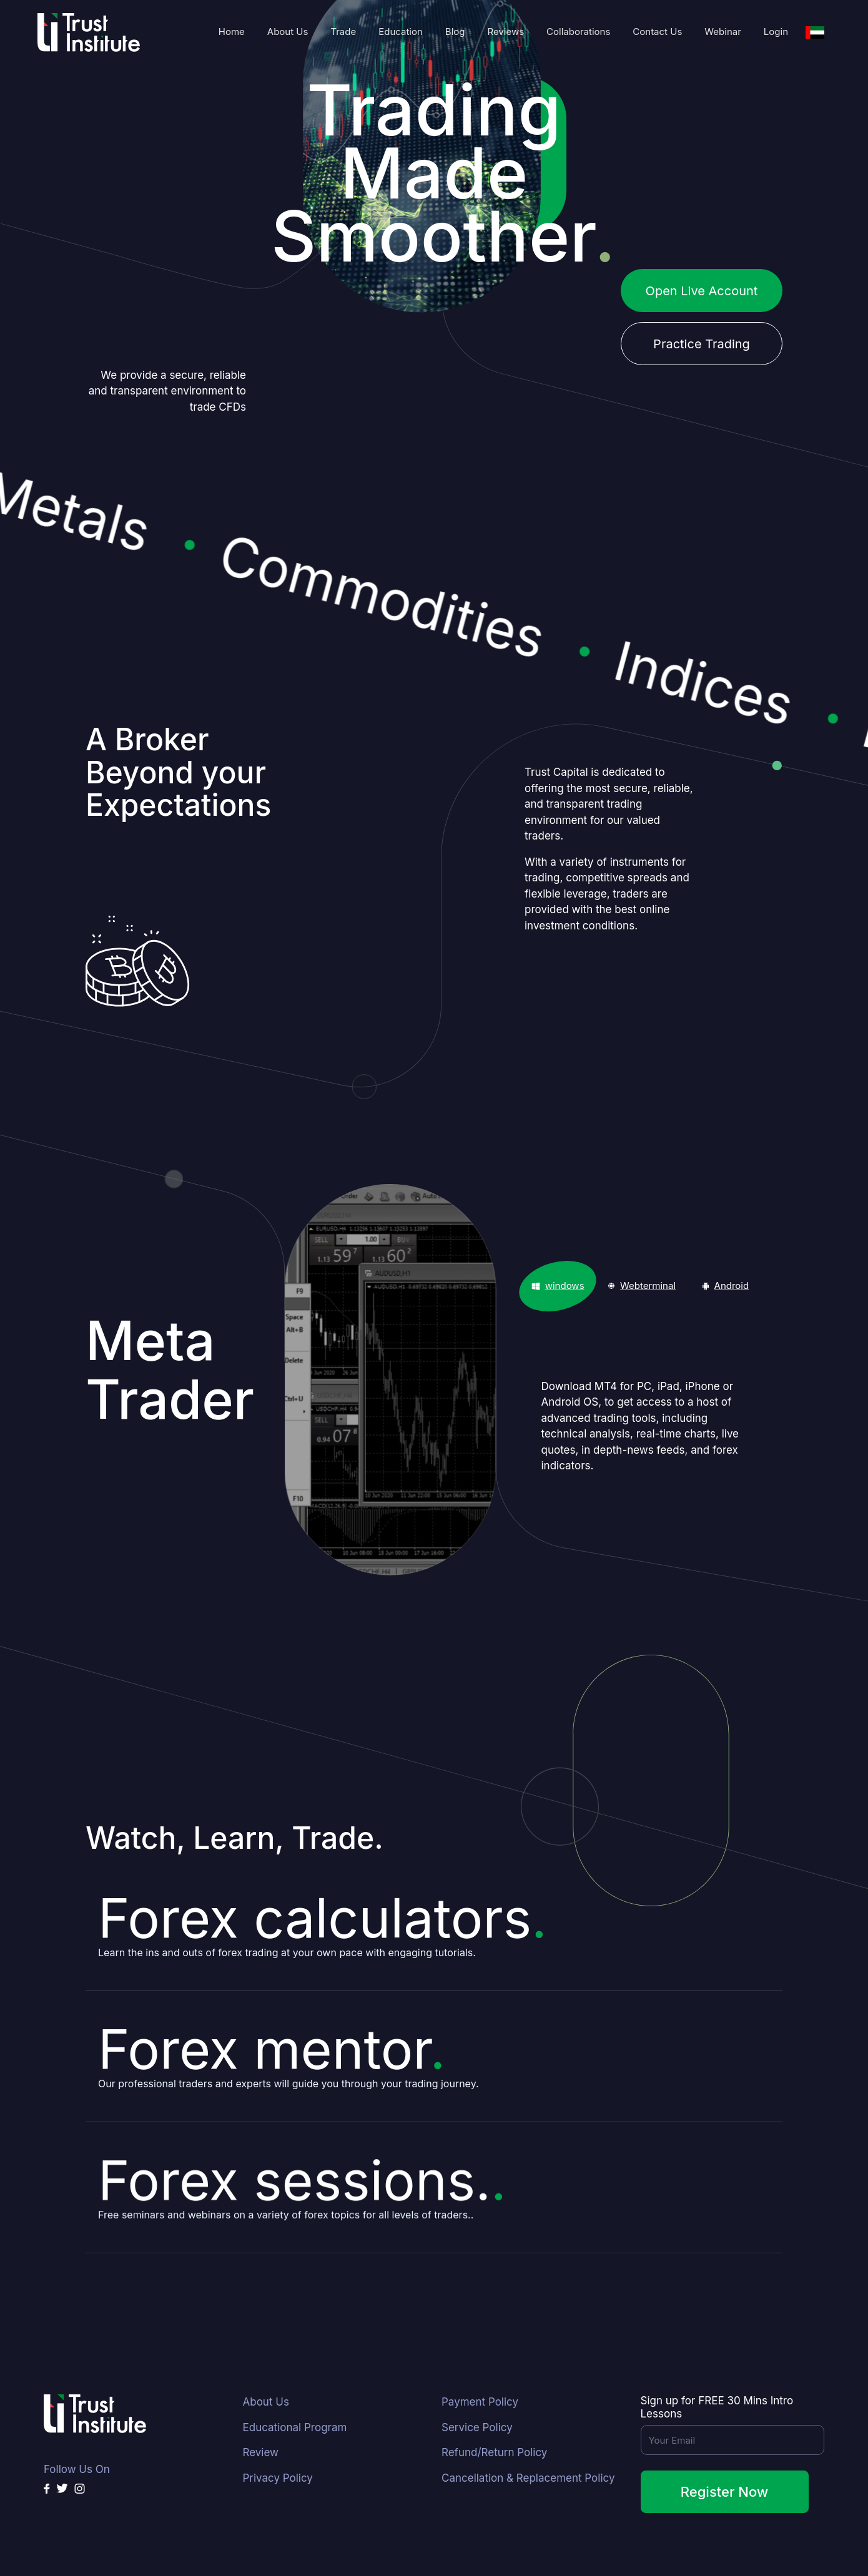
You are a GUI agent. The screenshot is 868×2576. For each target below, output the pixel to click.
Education (400, 31)
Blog (455, 31)
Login (776, 31)
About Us (287, 31)
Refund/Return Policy (494, 2452)
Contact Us (657, 31)
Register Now (724, 2492)
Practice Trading (701, 343)
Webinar (722, 31)
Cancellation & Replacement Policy (527, 2478)
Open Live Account (702, 290)
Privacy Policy (278, 2478)
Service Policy (477, 2427)
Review (261, 2452)
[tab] (558, 1286)
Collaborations (578, 31)
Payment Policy (479, 2402)
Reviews (505, 31)
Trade (343, 31)
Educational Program (295, 2427)
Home (232, 31)
